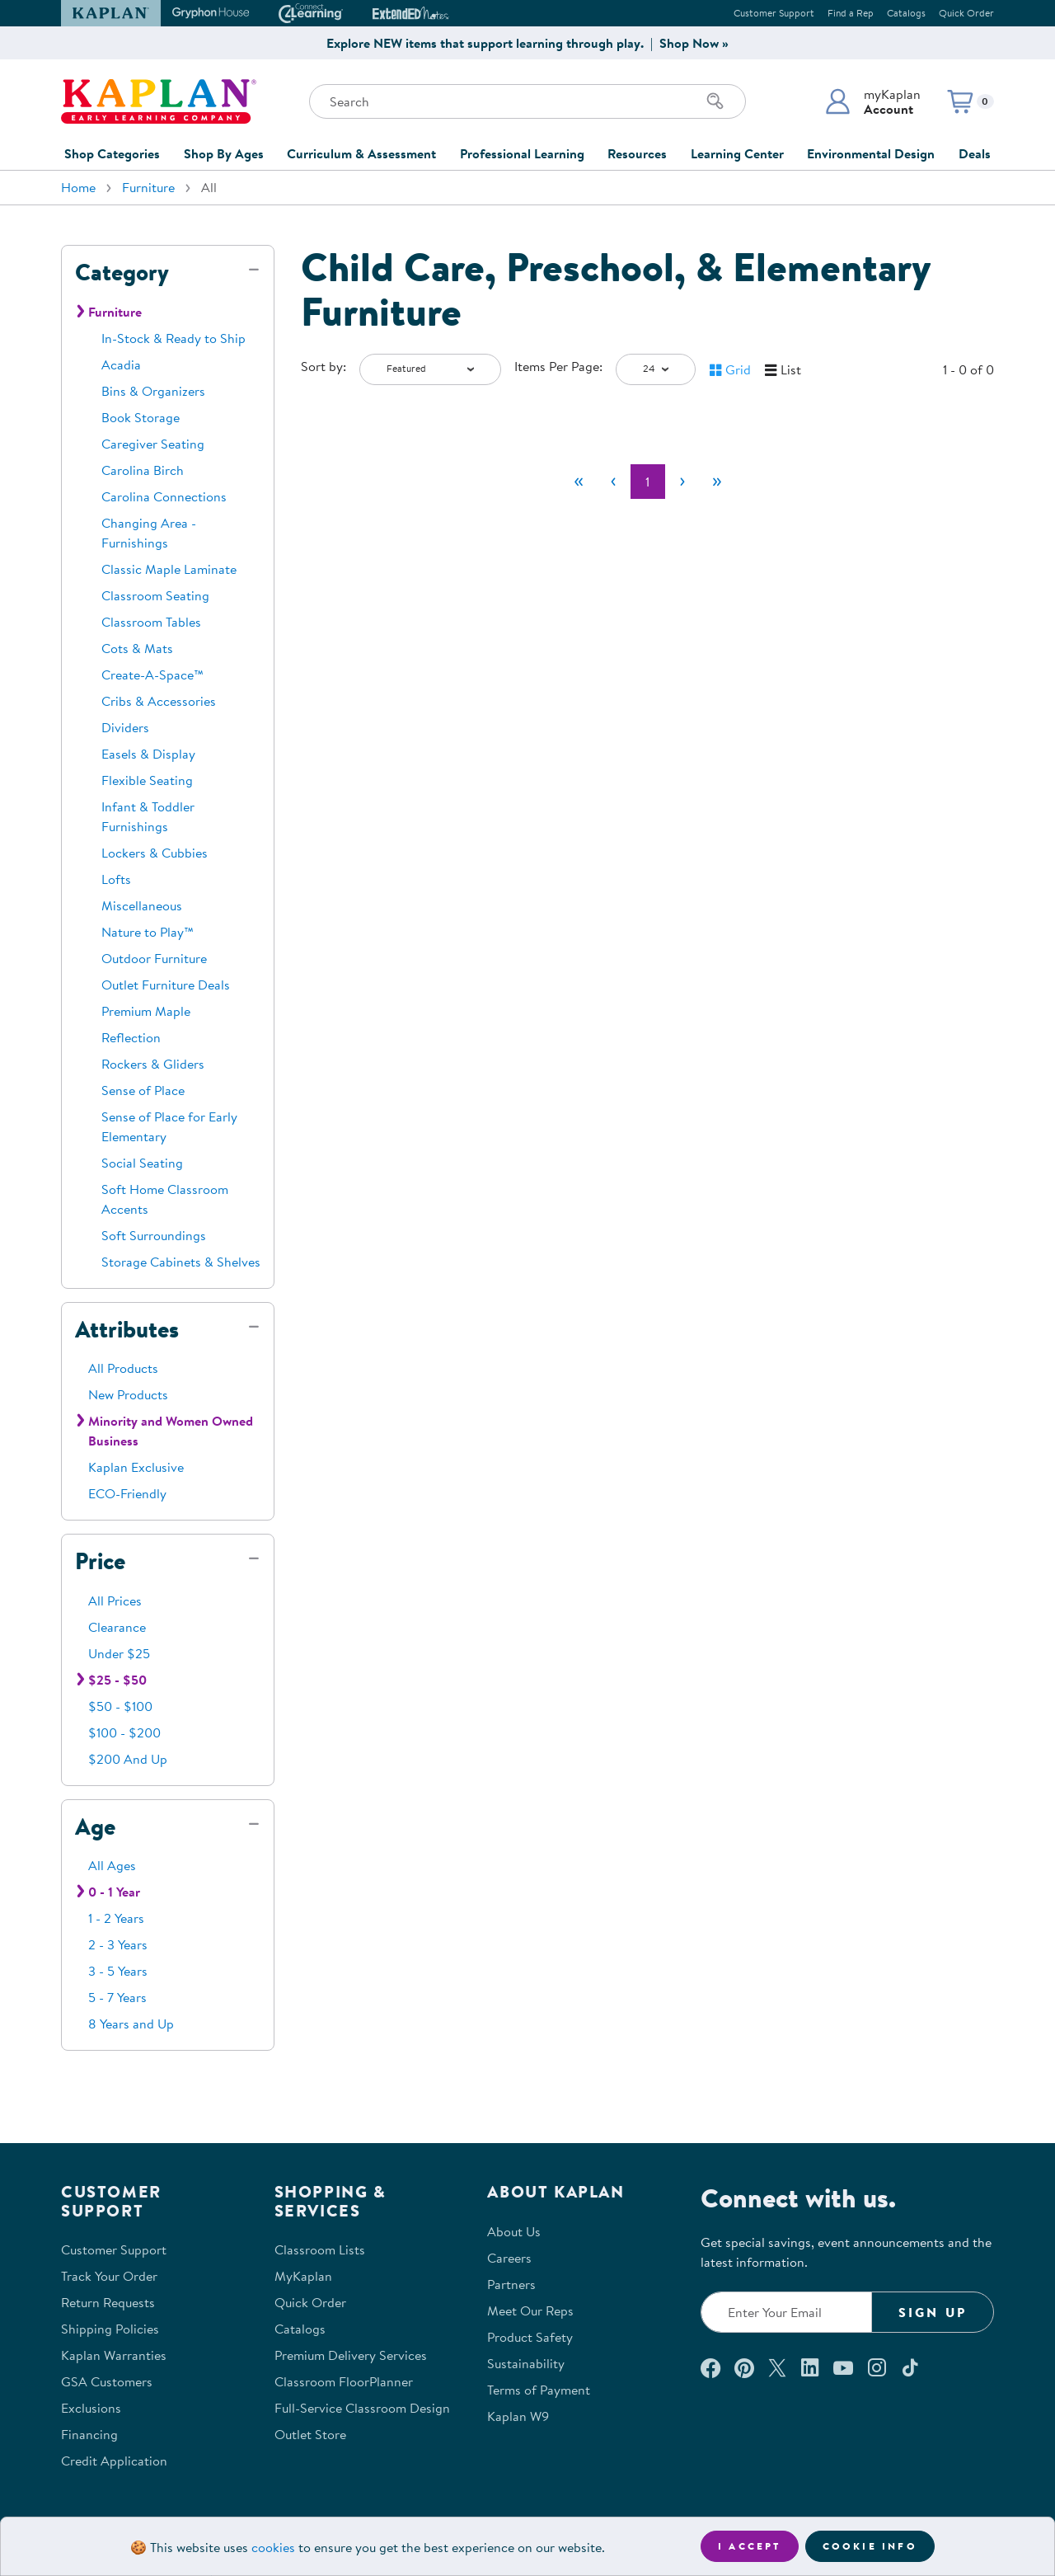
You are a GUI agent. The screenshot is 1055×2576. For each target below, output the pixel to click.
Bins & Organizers (153, 391)
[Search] (715, 101)
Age (95, 1826)
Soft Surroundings (153, 1235)
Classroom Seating (155, 595)
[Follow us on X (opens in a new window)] (777, 2367)
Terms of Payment (538, 2390)
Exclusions (91, 2408)
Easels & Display (148, 754)
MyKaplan (303, 2276)
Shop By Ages (224, 153)
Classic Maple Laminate (169, 569)
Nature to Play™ (147, 932)
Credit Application (114, 2460)
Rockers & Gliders (152, 1064)
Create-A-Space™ (152, 674)
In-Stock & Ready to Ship (173, 338)
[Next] (682, 481)
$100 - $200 (124, 1732)
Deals (975, 153)
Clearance (117, 1627)
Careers (509, 2258)
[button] (872, 101)
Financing (89, 2434)
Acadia (121, 364)
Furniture (148, 187)
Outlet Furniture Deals (165, 984)
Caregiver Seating (152, 444)
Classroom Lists (319, 2249)
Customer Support (774, 13)
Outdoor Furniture (154, 958)
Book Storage (140, 417)
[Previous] (613, 481)
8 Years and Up (131, 2023)
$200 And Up (127, 1759)
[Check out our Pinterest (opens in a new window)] (744, 2367)
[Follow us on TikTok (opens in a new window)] (910, 2367)
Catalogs (906, 13)
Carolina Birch (142, 470)
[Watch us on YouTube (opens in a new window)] (843, 2367)
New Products (128, 1394)
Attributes (127, 1329)
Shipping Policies (110, 2329)
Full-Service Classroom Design (362, 2408)
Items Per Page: (558, 366)
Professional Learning (522, 153)
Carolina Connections (164, 496)
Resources (637, 153)
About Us (514, 2231)
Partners (511, 2284)
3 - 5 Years (118, 1971)
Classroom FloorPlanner (343, 2381)
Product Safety (530, 2337)
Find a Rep (851, 13)
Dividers (125, 727)
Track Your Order (109, 2276)
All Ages (112, 1865)
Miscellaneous (141, 905)
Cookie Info (870, 2546)
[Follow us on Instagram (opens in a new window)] (877, 2367)
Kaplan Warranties (113, 2355)
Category (122, 272)
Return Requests (108, 2302)
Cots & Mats (137, 648)
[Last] (717, 481)
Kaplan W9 (518, 2416)
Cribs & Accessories (158, 701)
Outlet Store (310, 2434)
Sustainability (526, 2363)
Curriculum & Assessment (361, 153)
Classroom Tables (151, 622)
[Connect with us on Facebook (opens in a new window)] (710, 2367)
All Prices (115, 1600)
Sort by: (323, 366)
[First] (578, 481)
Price (100, 1561)
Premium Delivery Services (350, 2355)
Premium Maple (145, 1011)
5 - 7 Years (117, 1997)
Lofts (116, 879)
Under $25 (119, 1653)
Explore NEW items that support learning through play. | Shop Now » (527, 43)
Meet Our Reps (530, 2310)
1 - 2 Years (116, 1918)
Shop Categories (112, 153)
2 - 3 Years (118, 1944)
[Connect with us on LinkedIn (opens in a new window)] (809, 2367)
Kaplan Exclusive (136, 1467)
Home (78, 187)
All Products (123, 1368)
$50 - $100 (120, 1706)
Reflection (131, 1037)
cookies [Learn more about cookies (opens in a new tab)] (273, 2547)
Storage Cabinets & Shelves (180, 1262)
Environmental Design (871, 153)
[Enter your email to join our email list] (786, 2312)
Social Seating (142, 1163)
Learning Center (737, 153)
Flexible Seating (147, 780)
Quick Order (966, 13)
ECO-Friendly (127, 1493)
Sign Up (932, 2312)
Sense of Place (143, 1090)
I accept (749, 2546)
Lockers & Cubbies (154, 853)
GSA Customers (106, 2381)
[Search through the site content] (527, 101)
